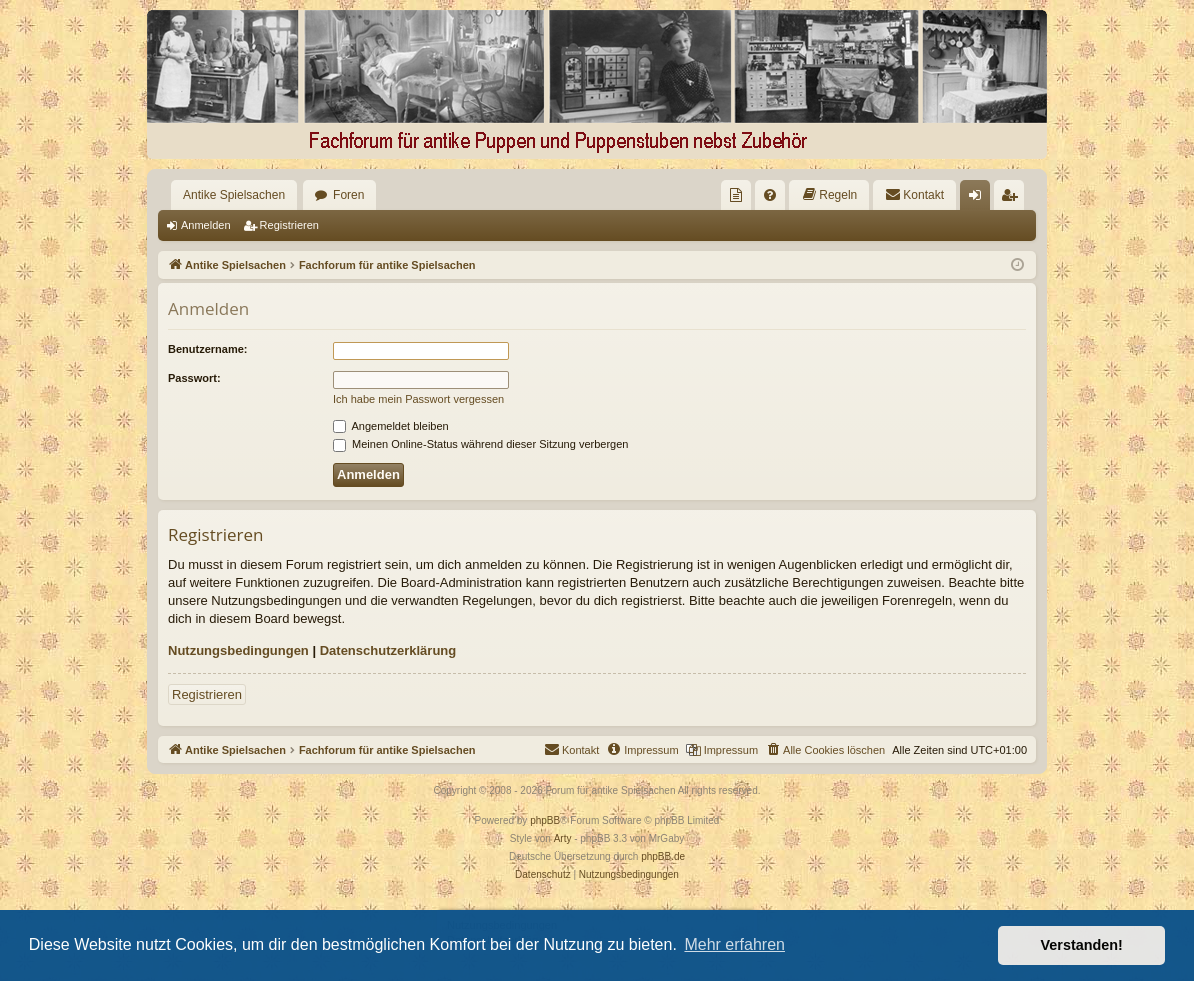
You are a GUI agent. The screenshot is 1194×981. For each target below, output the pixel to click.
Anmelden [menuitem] (979, 199)
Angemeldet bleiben (391, 426)
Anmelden (206, 225)
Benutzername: (207, 349)
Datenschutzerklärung (388, 650)
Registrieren (289, 225)
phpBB (545, 820)
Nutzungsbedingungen (238, 650)
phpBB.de (663, 856)
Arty (563, 838)
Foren (348, 195)
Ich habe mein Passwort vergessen (418, 399)
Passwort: (194, 378)
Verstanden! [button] (1082, 945)
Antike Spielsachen (234, 195)
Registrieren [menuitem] (1013, 199)
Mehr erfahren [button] (734, 944)
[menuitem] (736, 195)
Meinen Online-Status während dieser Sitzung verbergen (480, 444)
